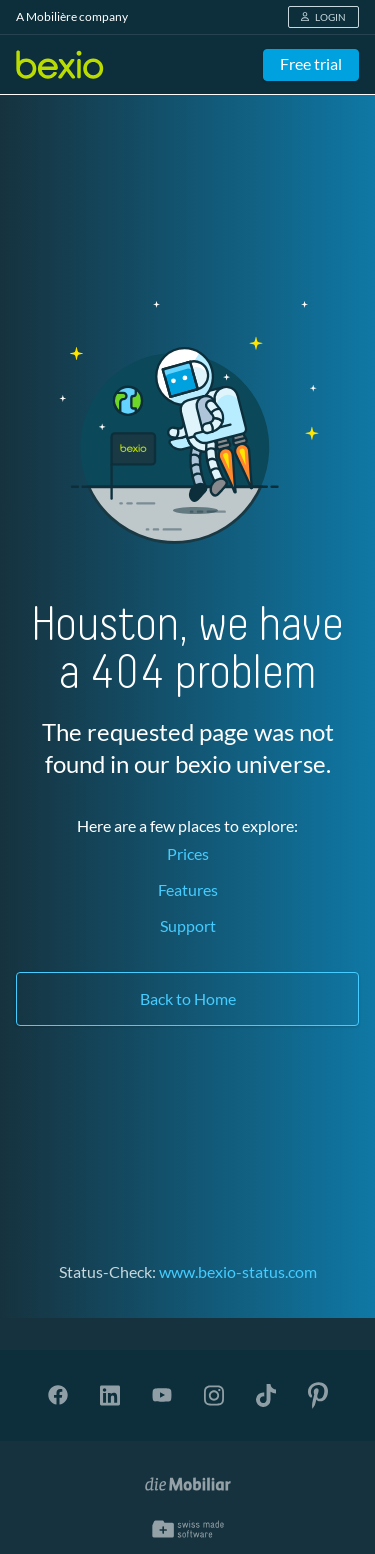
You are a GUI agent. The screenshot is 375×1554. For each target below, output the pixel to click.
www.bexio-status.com (238, 1271)
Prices (188, 853)
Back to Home (188, 998)
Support (188, 925)
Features (188, 889)
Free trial (311, 63)
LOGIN (323, 17)
